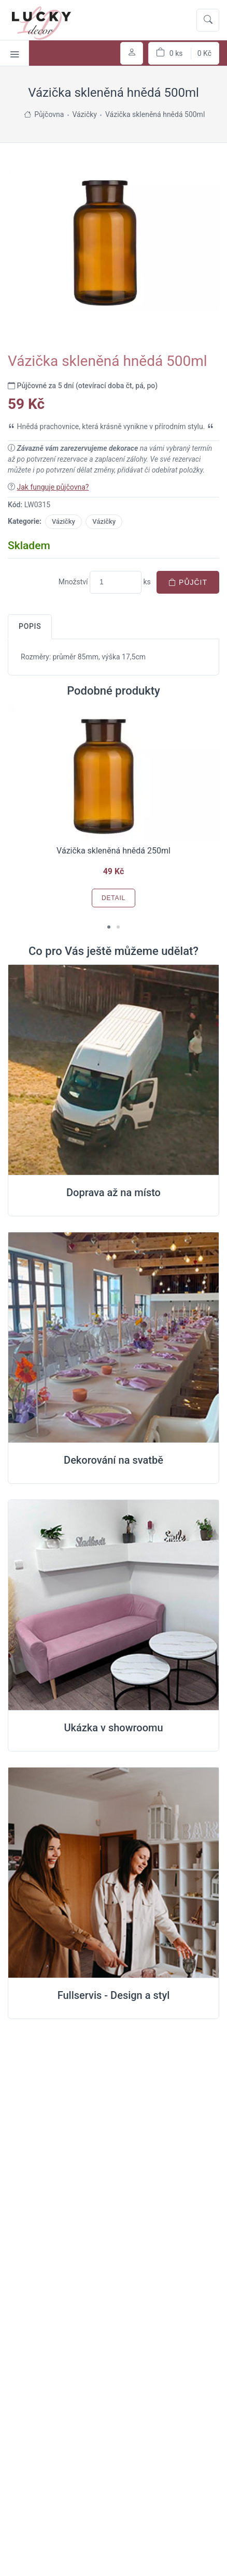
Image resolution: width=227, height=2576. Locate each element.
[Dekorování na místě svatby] (113, 1337)
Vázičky (63, 521)
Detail (113, 898)
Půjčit (187, 582)
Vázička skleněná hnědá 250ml (113, 851)
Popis (30, 626)
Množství (73, 582)
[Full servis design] (113, 1873)
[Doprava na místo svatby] (113, 1070)
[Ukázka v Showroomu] (113, 1605)
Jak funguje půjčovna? (53, 487)
